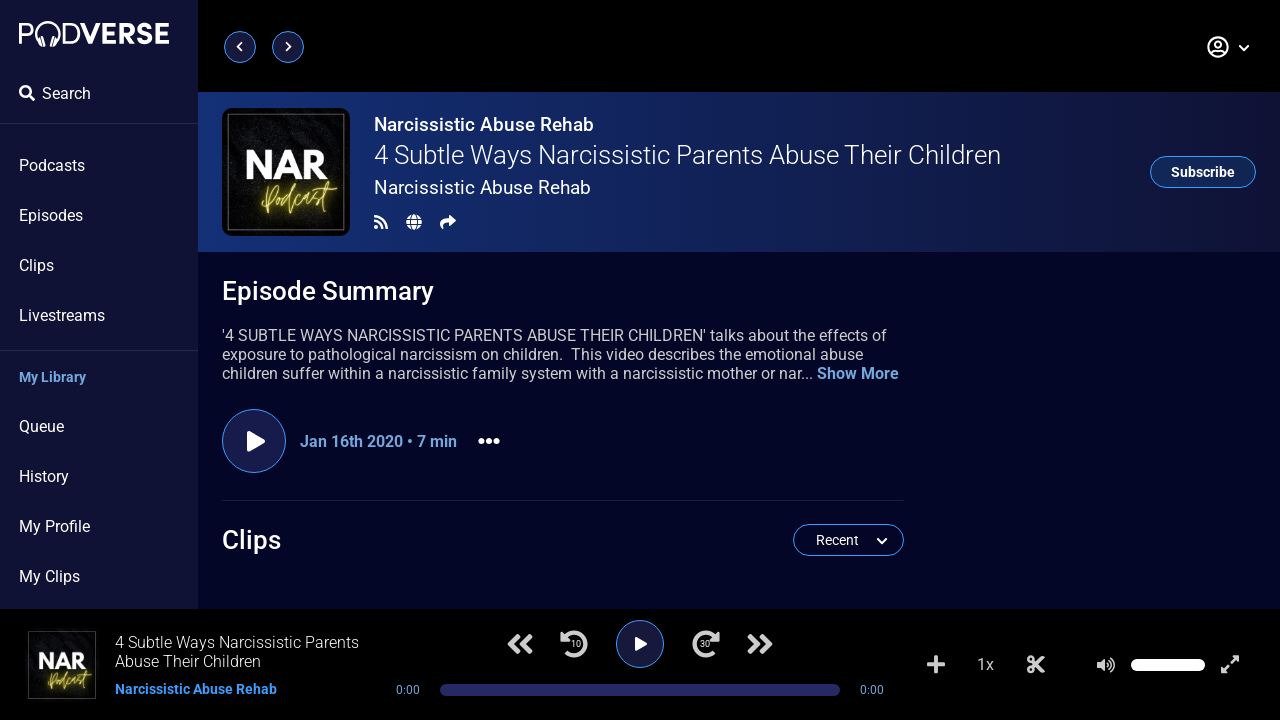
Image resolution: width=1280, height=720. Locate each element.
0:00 (408, 690)
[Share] (448, 222)
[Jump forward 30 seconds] (706, 644)
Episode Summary (328, 291)
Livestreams (62, 315)
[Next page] (288, 47)
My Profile (54, 526)
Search (55, 93)
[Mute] (1106, 665)
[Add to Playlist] (936, 665)
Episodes (51, 215)
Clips (36, 265)
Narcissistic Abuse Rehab (484, 124)
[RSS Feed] (381, 222)
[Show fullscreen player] (1230, 665)
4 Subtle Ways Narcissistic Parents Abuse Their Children (687, 155)
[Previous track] (520, 644)
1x (985, 664)
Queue (41, 426)
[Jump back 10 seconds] (574, 644)
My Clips (49, 576)
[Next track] (760, 644)
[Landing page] (94, 34)
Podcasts (52, 165)
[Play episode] (254, 441)
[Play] (640, 644)
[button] (1229, 47)
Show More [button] (858, 373)
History (44, 476)
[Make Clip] (1036, 665)
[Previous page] (240, 47)
